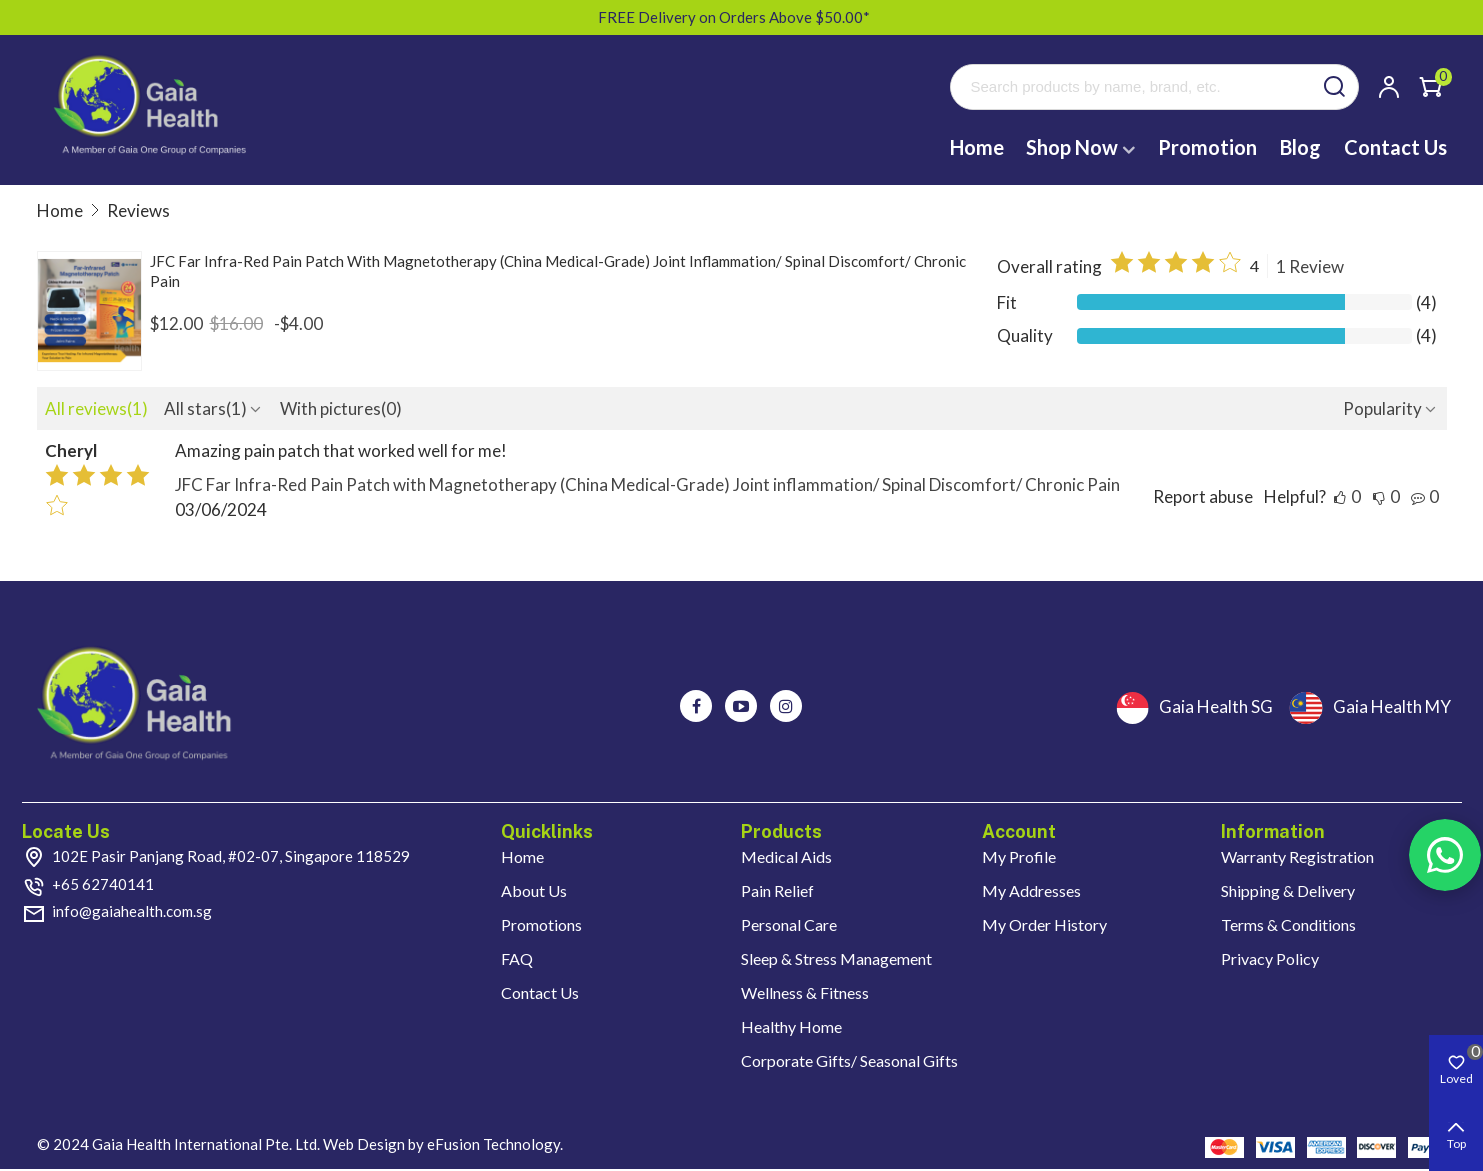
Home (977, 147)
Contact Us (1395, 147)
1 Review (1310, 266)
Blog (1300, 147)
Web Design (364, 1144)
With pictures (341, 408)
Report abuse (1203, 496)
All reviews (96, 408)
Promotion (1207, 147)
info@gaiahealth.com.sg (132, 911)
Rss (1445, 855)
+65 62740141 (103, 884)
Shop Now (1072, 147)
